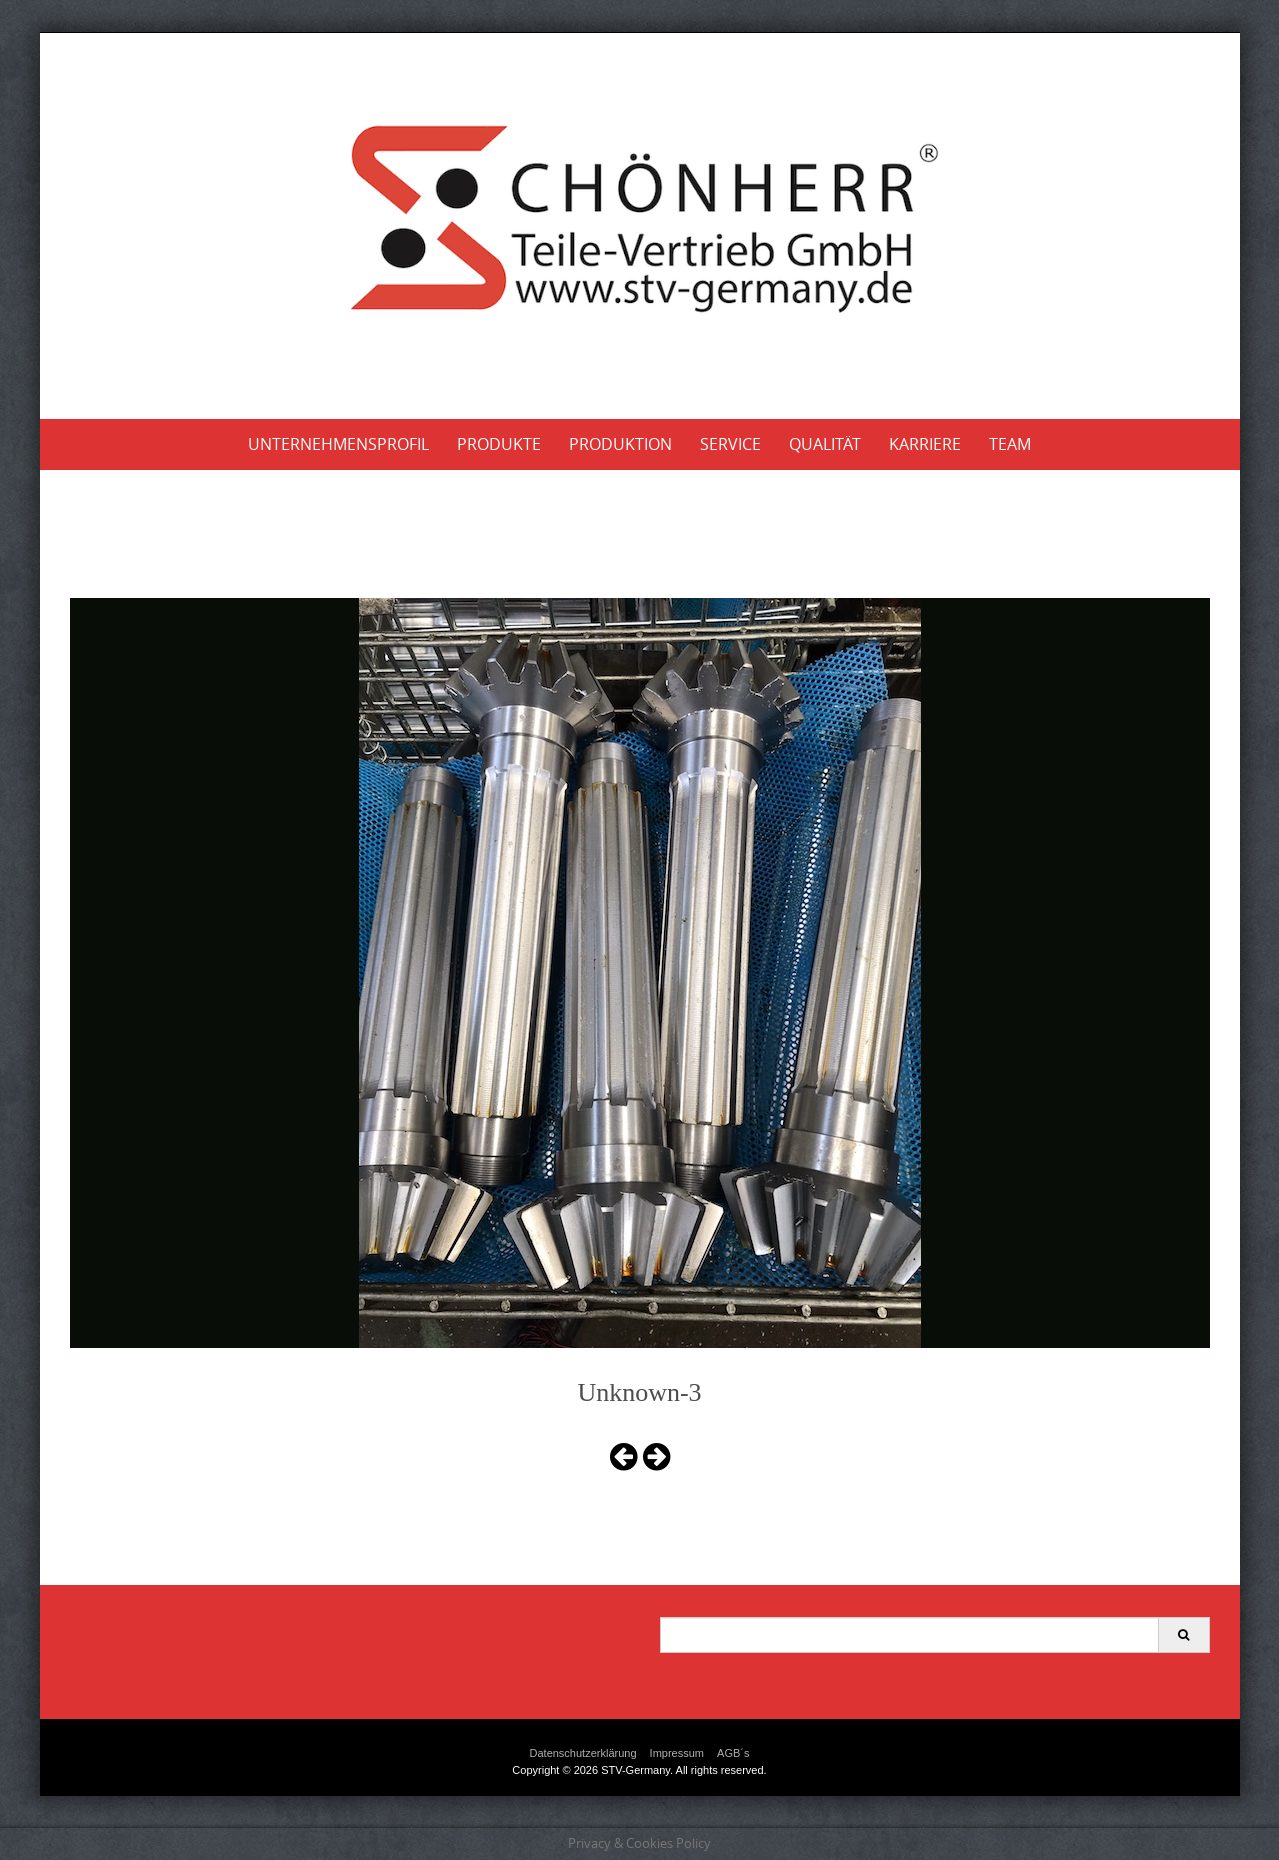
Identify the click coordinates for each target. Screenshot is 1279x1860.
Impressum (677, 1753)
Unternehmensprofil (338, 444)
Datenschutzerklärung (583, 1753)
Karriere (925, 444)
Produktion (620, 444)
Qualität (825, 444)
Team (1010, 444)
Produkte (499, 444)
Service (730, 444)
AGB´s (733, 1753)
